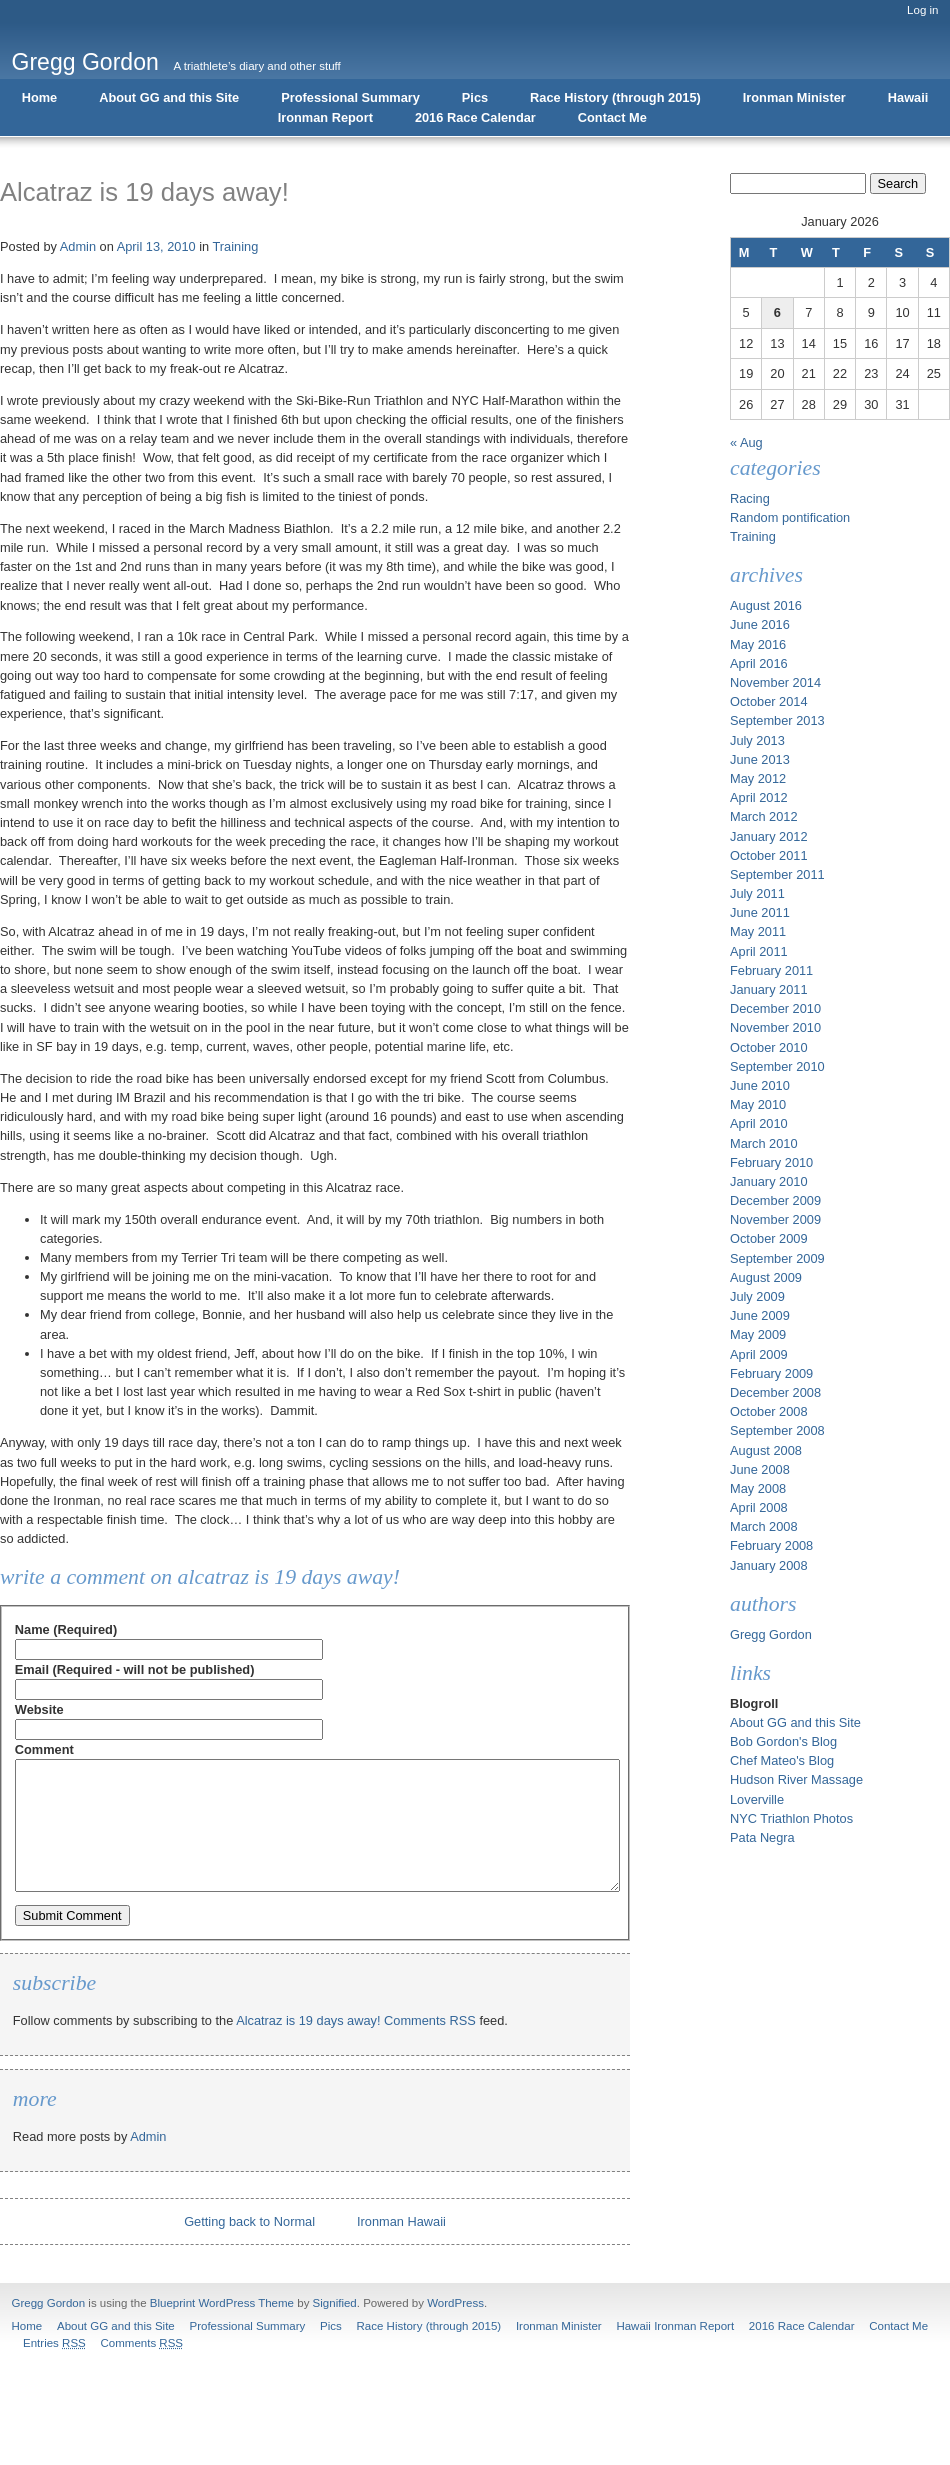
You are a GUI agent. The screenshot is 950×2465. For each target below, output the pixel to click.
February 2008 (771, 1545)
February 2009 (771, 1373)
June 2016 (760, 624)
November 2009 (775, 1219)
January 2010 (769, 1181)
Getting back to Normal (249, 2221)
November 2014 (775, 682)
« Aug (746, 442)
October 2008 (769, 1411)
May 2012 (758, 778)
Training (236, 246)
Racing (750, 498)
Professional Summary (350, 97)
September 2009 (777, 1258)
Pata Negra (762, 1837)
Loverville (757, 1799)
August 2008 (766, 1450)
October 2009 (769, 1238)
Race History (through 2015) (615, 97)
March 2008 (764, 1526)
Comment (44, 1749)
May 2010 (758, 1104)
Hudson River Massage (796, 1779)
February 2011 (771, 970)
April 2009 (759, 1354)
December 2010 (775, 1008)
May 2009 (758, 1334)
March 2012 (764, 816)
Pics (475, 97)
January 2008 (769, 1565)
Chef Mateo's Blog (782, 1760)
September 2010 (777, 1066)
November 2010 (775, 1027)
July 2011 (757, 893)
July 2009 (757, 1296)
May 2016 (758, 644)
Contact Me (612, 117)
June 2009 (760, 1315)
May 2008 (758, 1488)
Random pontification (790, 517)
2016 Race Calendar (475, 117)
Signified (335, 2303)
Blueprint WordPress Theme (222, 2303)
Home (40, 97)
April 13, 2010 (156, 246)
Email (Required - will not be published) (135, 1669)
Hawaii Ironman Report (675, 2326)
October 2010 (769, 1047)
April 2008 (759, 1507)
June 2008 (760, 1469)
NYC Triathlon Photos (791, 1818)
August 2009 (766, 1277)
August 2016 (766, 605)
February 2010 (771, 1162)
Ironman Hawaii (401, 2221)
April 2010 (759, 1123)
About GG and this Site (169, 97)
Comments (141, 2343)
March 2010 (764, 1143)
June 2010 (760, 1085)
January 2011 (769, 989)
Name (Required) (66, 1629)
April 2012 (759, 797)
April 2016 (759, 663)
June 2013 (760, 759)
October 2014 (769, 701)
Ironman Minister (794, 97)
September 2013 (777, 720)
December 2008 (775, 1392)
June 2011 (760, 912)
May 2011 (758, 931)
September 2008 (777, 1430)
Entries (54, 2343)
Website (39, 1709)
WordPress (455, 2303)
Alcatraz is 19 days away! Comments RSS (356, 2020)
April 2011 (759, 951)
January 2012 (769, 836)
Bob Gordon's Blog (783, 1741)
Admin (78, 246)
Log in (922, 10)
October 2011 (769, 855)
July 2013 (757, 740)
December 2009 (775, 1200)
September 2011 (777, 874)
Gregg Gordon (85, 62)
